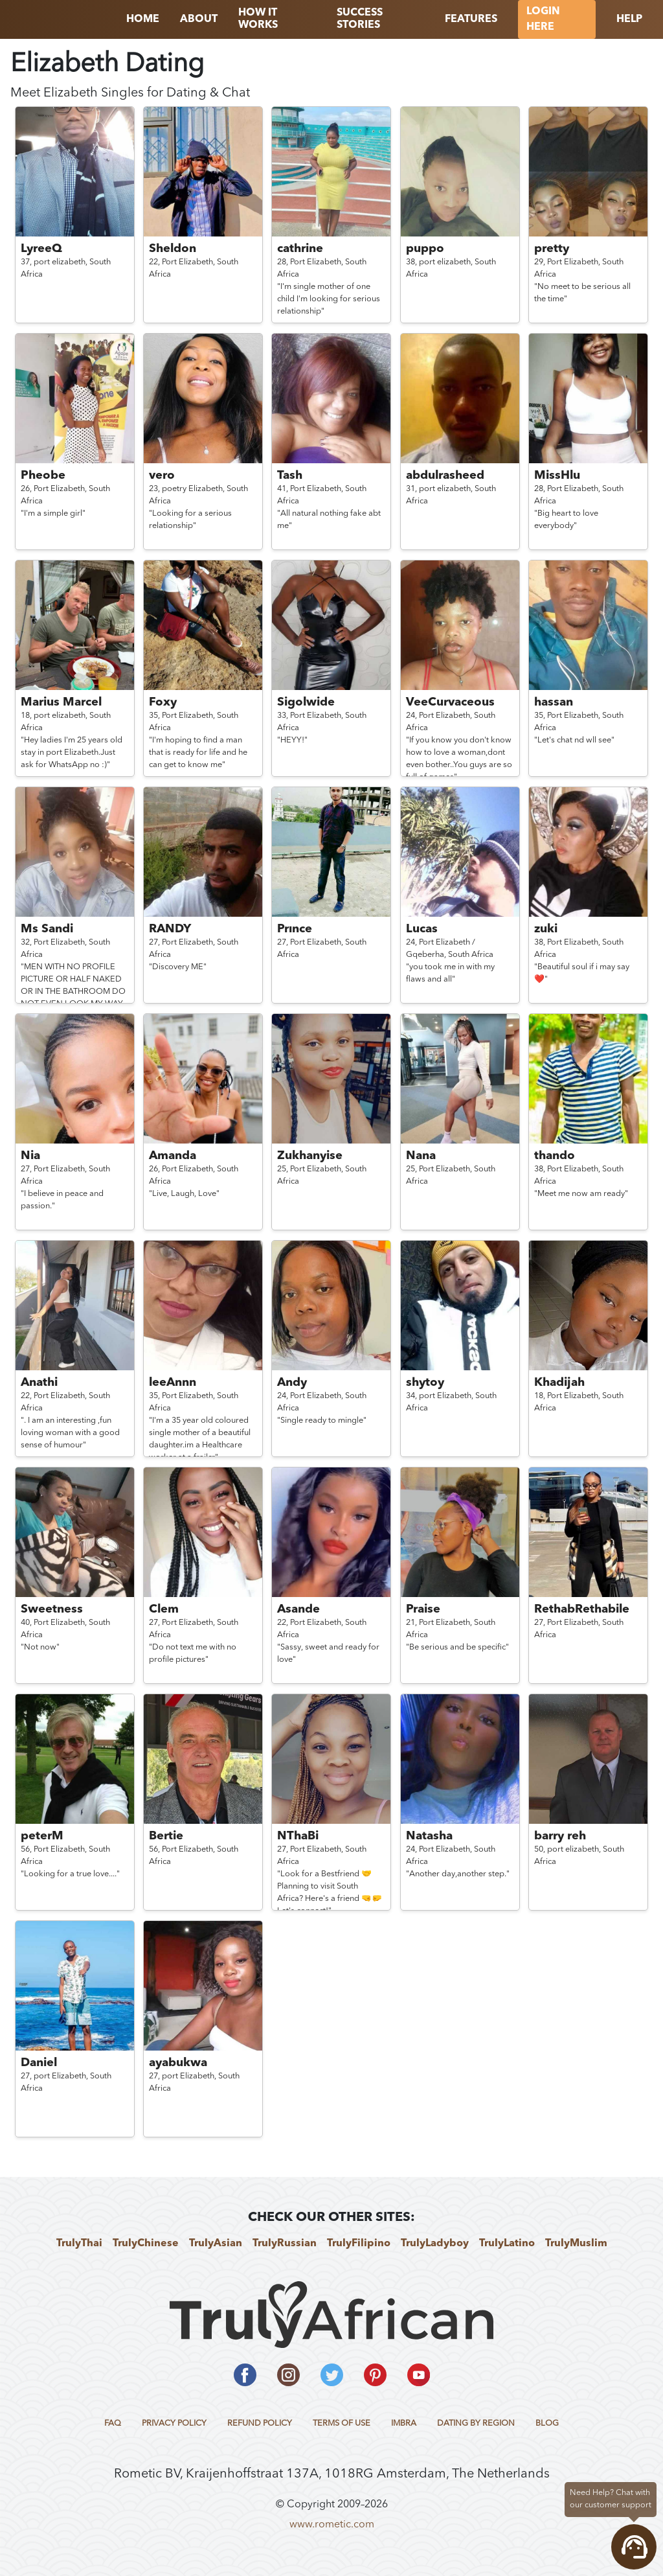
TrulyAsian (215, 2243)
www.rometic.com (331, 2525)
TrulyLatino (507, 2243)
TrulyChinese (146, 2243)
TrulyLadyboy (435, 2243)
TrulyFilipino (358, 2243)
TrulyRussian (285, 2243)
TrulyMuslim (576, 2243)
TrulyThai (79, 2243)
